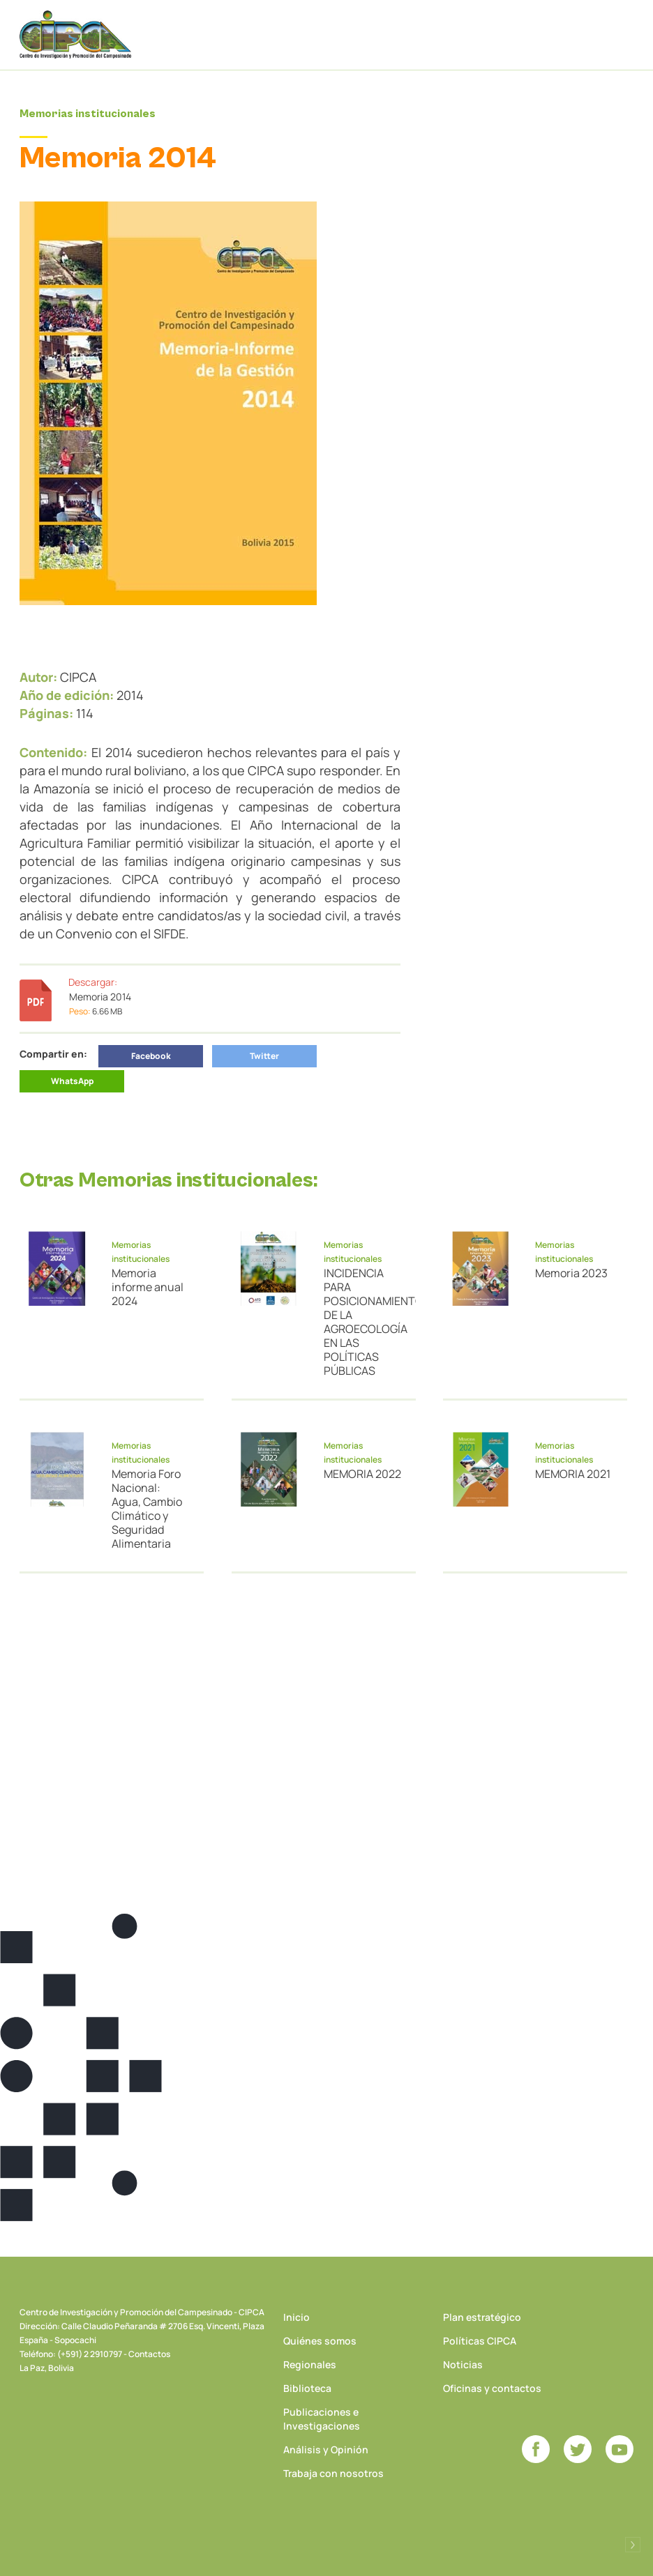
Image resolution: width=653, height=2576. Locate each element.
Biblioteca (307, 2388)
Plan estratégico (482, 2317)
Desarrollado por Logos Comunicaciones (632, 2544)
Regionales (309, 2364)
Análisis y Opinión (325, 2449)
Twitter (264, 1056)
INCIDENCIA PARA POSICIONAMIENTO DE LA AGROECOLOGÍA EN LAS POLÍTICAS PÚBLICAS (362, 1322)
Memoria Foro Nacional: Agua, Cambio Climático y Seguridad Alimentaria (147, 1508)
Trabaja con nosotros (333, 2473)
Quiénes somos (319, 2340)
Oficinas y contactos (492, 2388)
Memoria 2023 (571, 1273)
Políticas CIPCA (479, 2340)
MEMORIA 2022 (362, 1474)
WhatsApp (72, 1081)
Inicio (296, 2317)
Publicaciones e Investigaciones (321, 2418)
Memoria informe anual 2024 (147, 1287)
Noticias (463, 2364)
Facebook (151, 1056)
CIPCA (75, 34)
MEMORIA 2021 (572, 1474)
